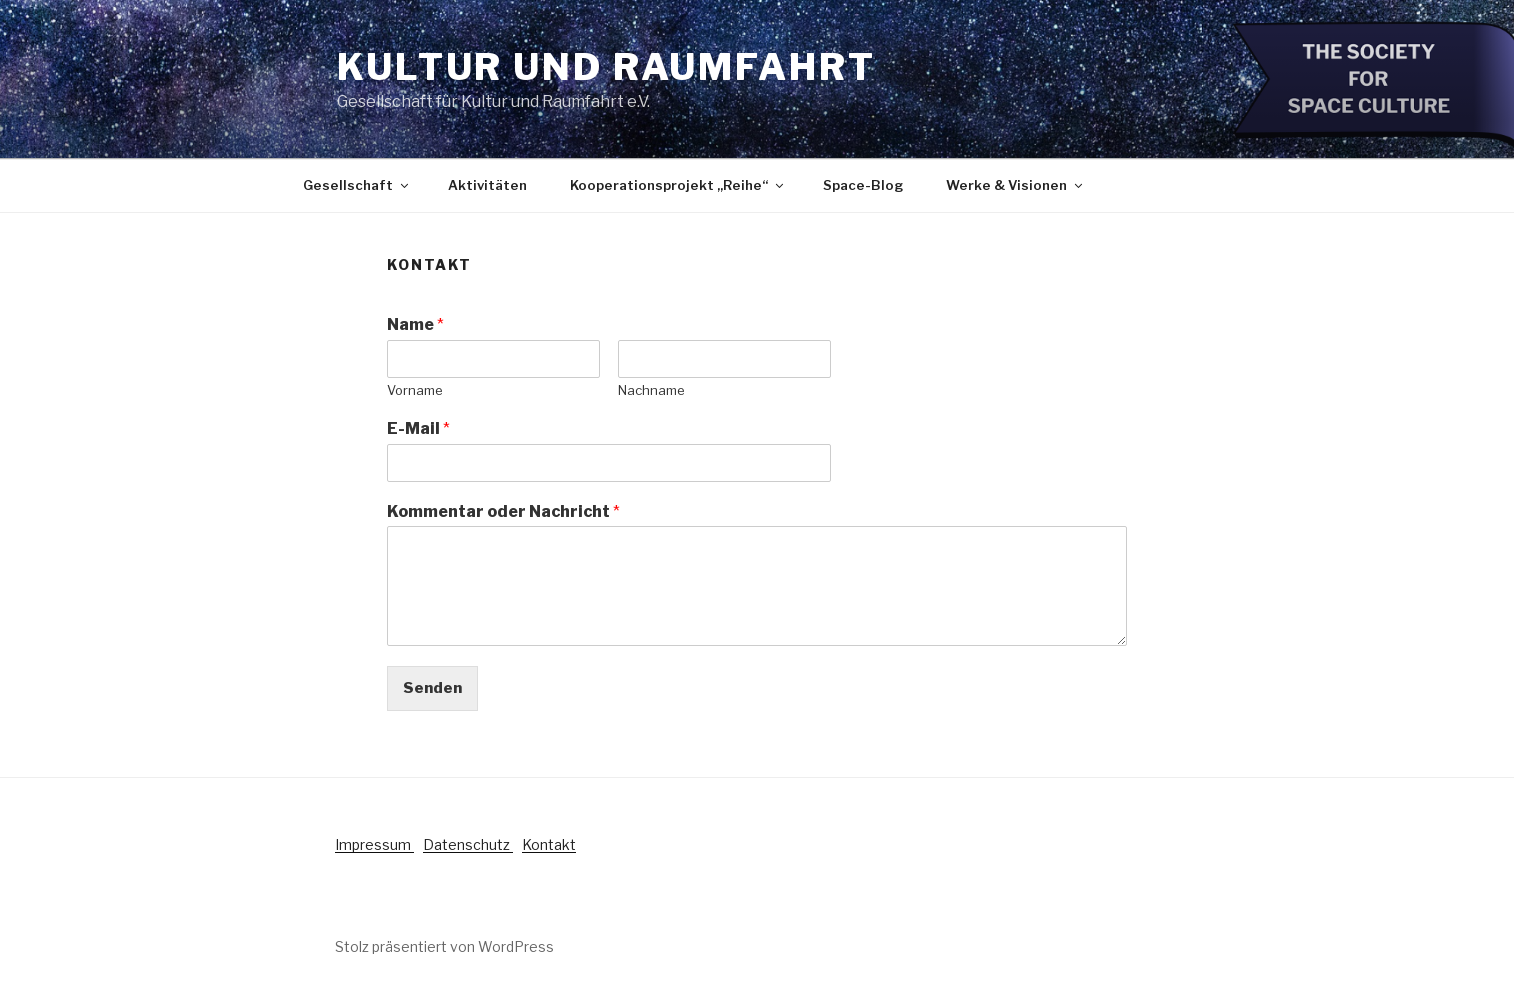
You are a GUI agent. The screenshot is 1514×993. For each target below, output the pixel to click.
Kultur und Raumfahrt (606, 67)
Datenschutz (468, 844)
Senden (432, 688)
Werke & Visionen (1015, 185)
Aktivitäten (487, 185)
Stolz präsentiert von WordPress (444, 946)
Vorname (415, 390)
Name (415, 324)
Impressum (374, 844)
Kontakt (549, 844)
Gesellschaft (357, 185)
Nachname (651, 390)
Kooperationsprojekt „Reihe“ (678, 185)
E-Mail (418, 428)
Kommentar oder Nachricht (503, 511)
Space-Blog (863, 185)
